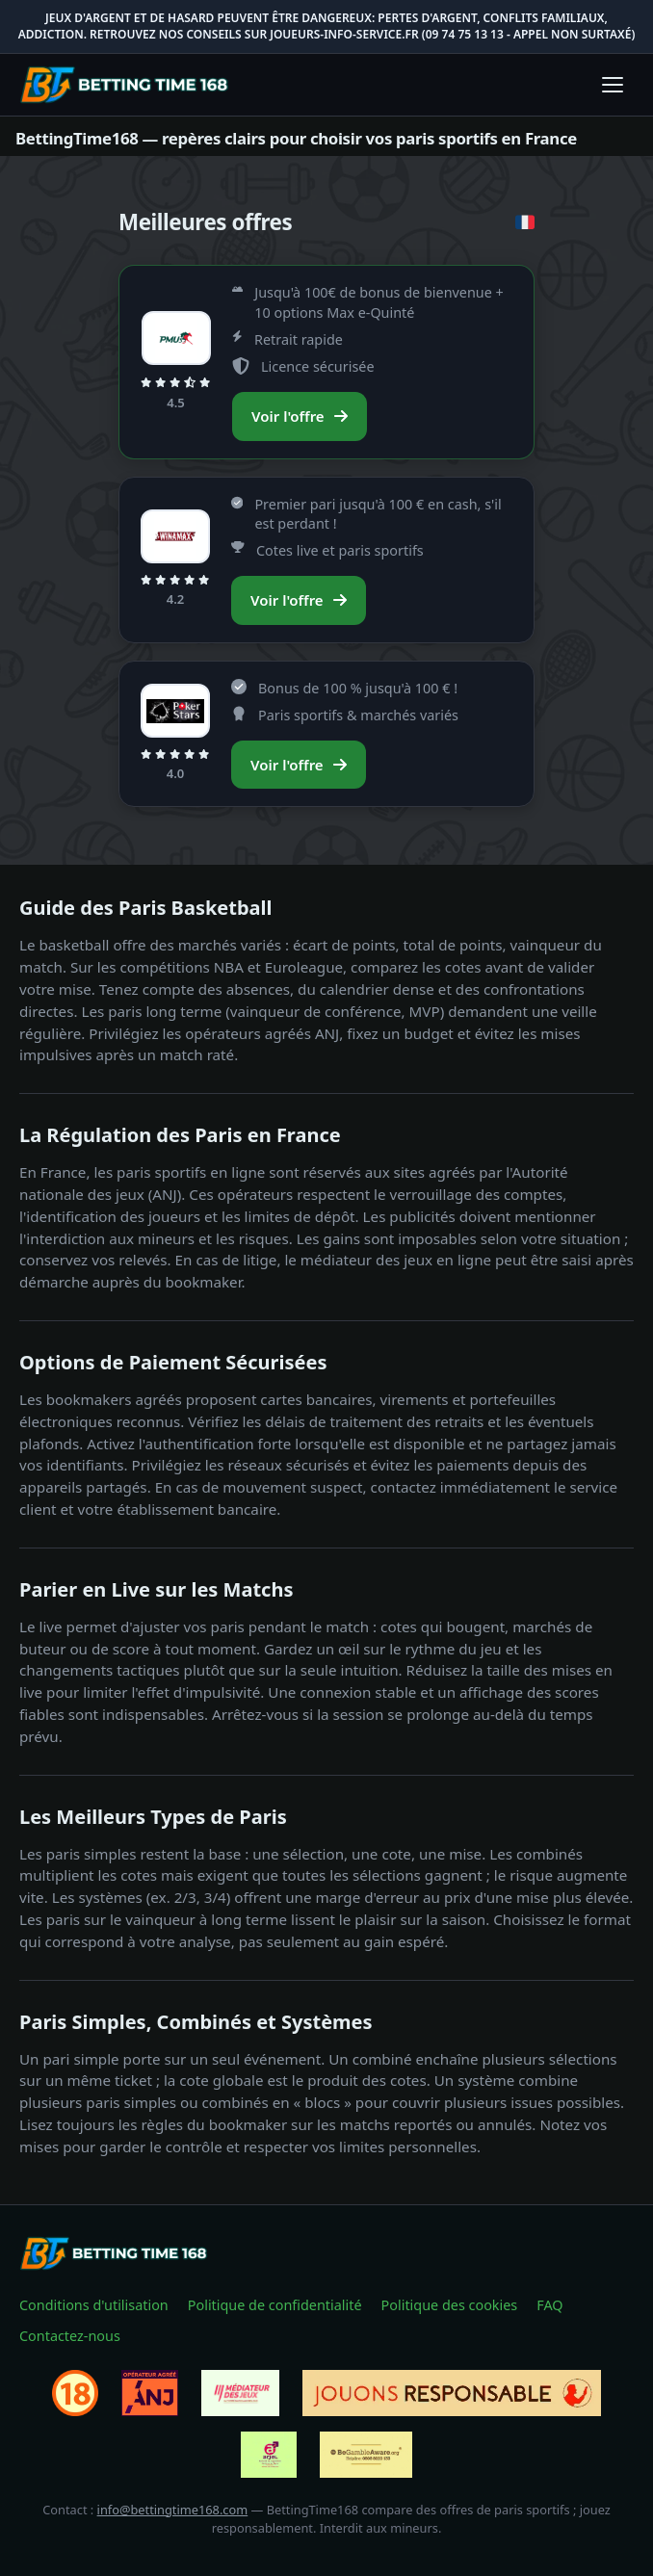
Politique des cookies (449, 2305)
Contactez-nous (69, 2336)
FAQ (549, 2305)
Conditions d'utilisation (94, 2305)
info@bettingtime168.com (172, 2509)
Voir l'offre (299, 416)
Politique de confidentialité (275, 2305)
